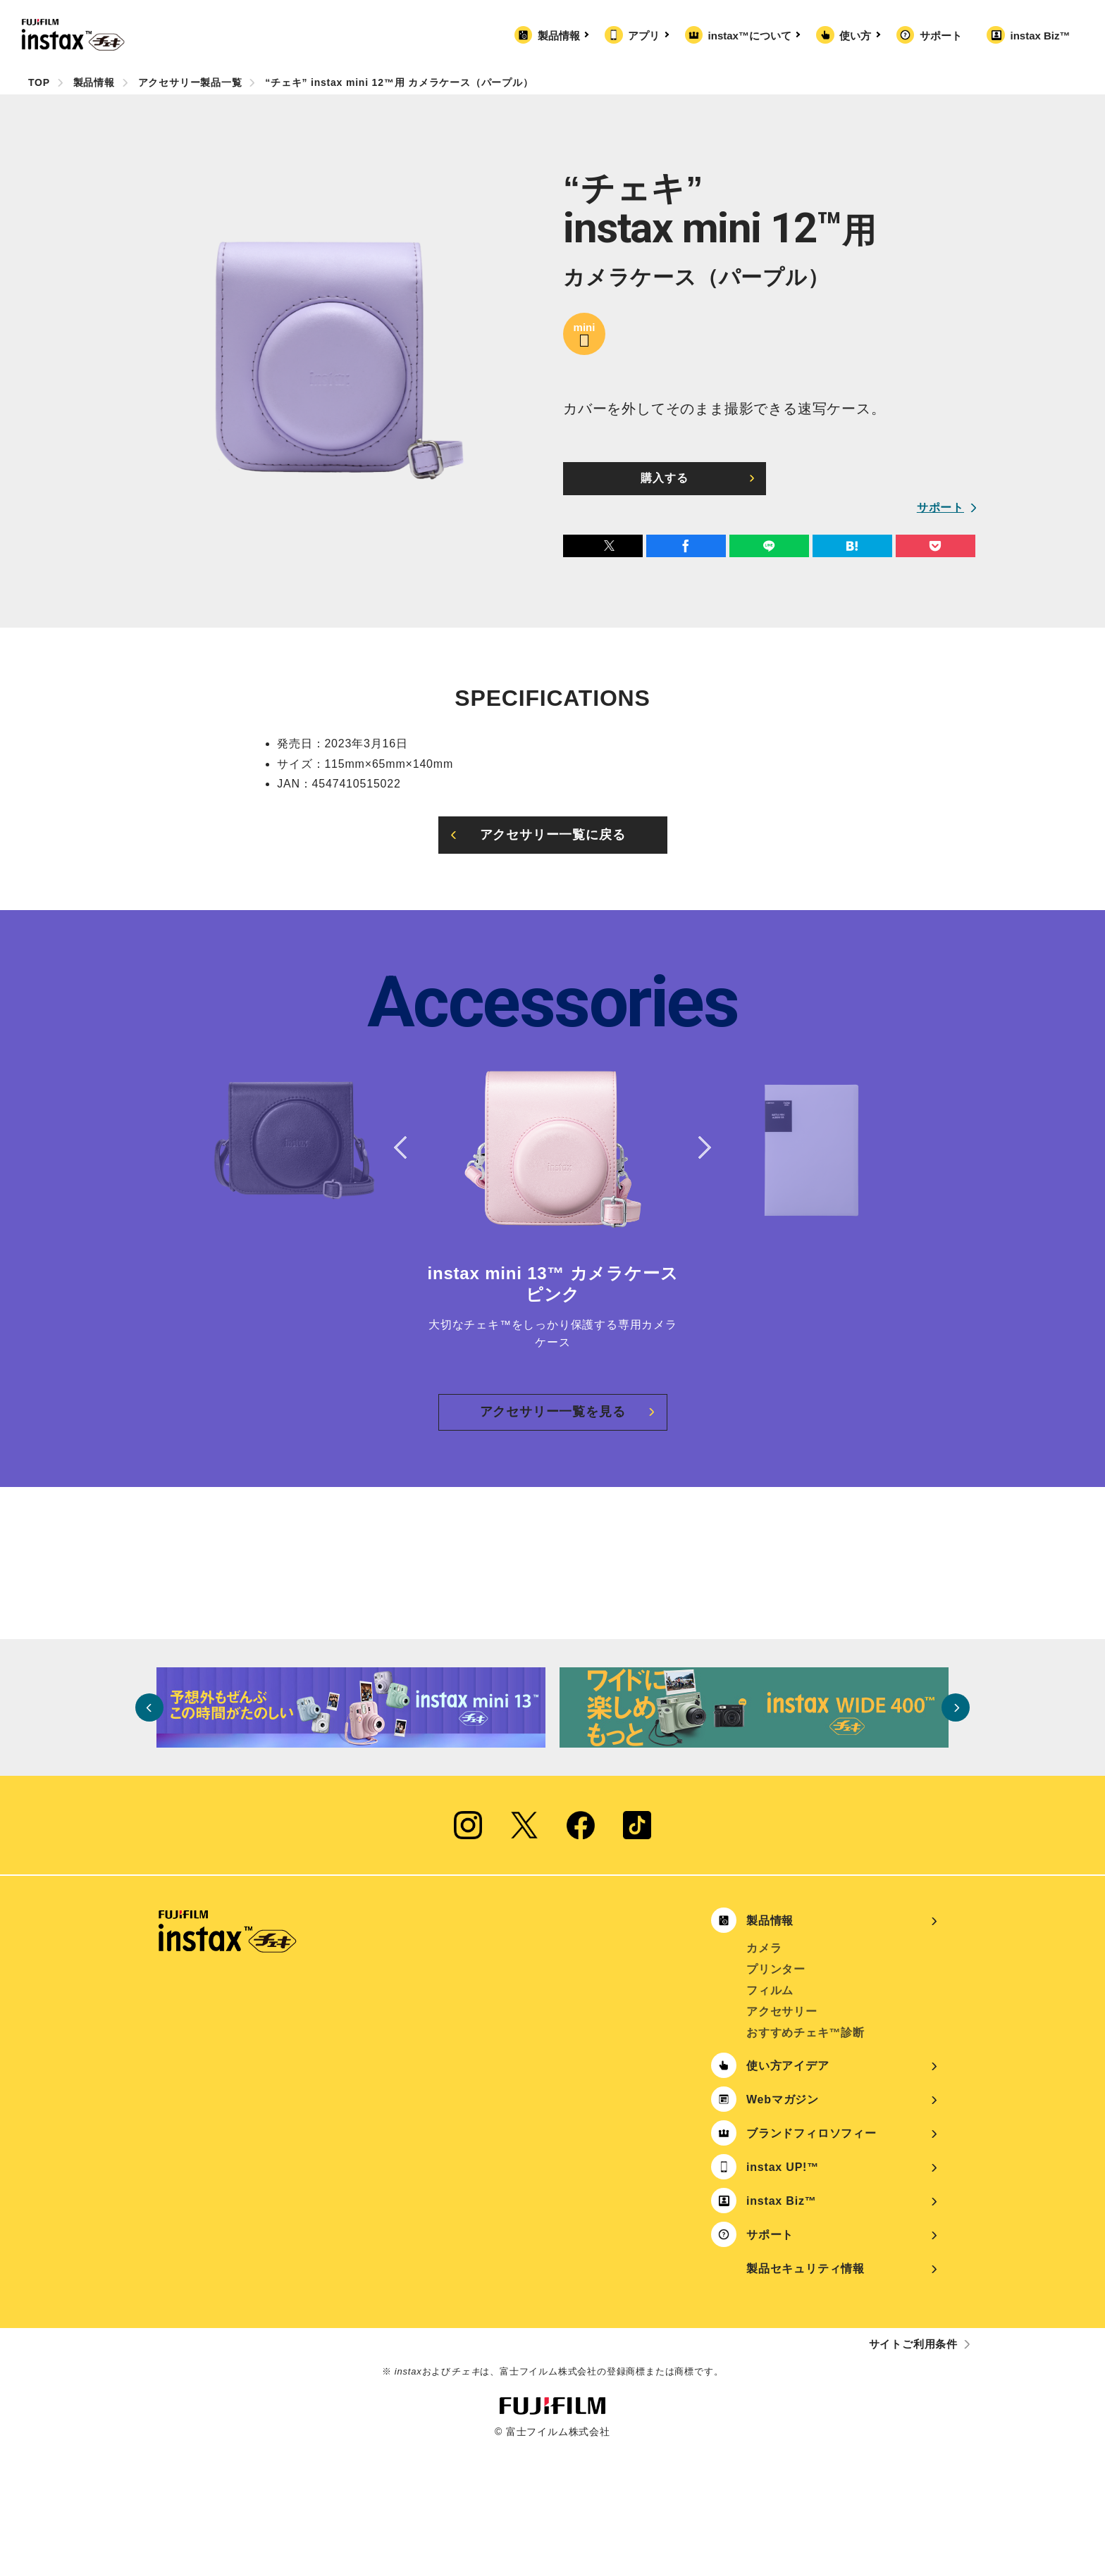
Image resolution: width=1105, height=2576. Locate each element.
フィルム (770, 2118)
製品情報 (562, 36)
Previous (404, 1147)
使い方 (858, 36)
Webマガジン (782, 2227)
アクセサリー (781, 2139)
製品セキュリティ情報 (805, 2396)
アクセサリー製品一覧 (190, 82)
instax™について (752, 36)
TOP (39, 82)
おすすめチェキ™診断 (805, 2160)
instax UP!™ (782, 2295)
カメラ (764, 2076)
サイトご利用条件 (913, 2471)
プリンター (775, 2097)
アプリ (646, 36)
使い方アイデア (787, 2193)
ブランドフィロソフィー (811, 2261)
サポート (941, 36)
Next (700, 1147)
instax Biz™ (1040, 36)
